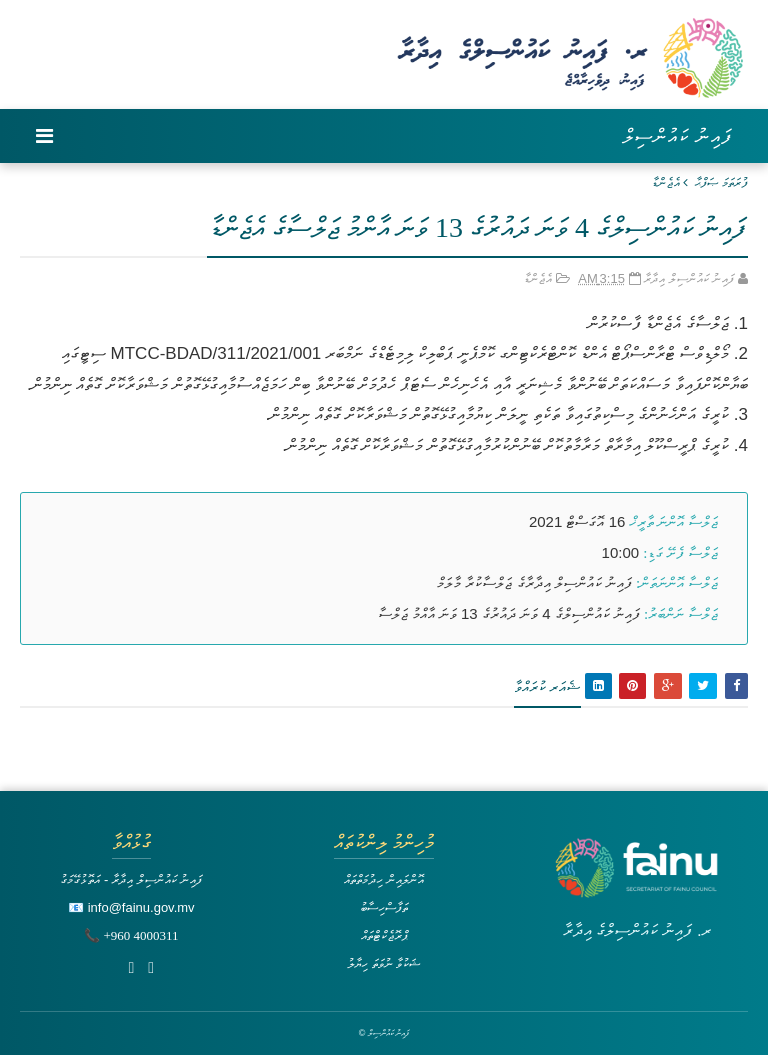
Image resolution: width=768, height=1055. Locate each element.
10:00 (621, 552)
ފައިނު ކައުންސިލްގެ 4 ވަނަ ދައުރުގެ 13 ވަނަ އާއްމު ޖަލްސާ (509, 613)
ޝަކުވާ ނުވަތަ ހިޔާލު (384, 963)
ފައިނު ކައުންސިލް (677, 136)
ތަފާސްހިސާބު (384, 907)
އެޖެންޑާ (666, 182)
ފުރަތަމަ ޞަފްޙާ (721, 182)
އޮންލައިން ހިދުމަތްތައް (384, 879)
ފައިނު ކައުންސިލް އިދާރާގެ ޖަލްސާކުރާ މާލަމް (534, 582)
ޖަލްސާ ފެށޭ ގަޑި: (680, 553)
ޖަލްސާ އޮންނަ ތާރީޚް (674, 522)
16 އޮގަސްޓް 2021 (577, 521)
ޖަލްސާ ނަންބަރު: (681, 614)
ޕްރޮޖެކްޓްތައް (384, 935)
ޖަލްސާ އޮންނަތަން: (677, 583)
